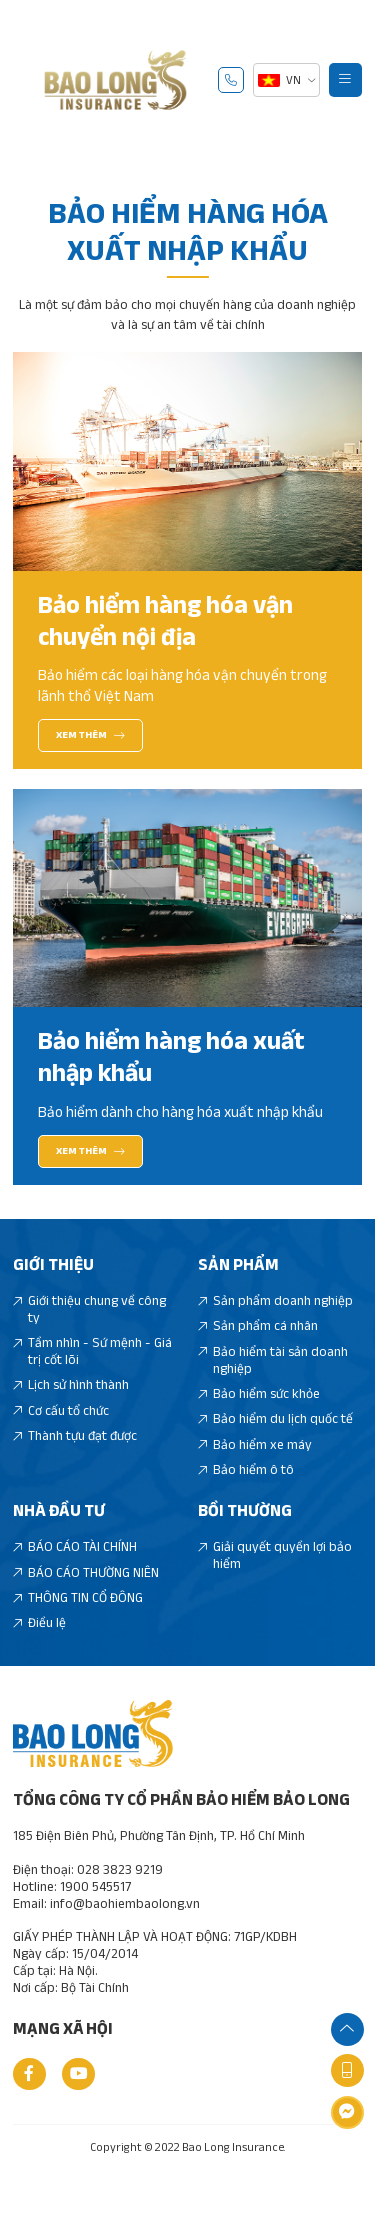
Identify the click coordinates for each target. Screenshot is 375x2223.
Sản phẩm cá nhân (258, 1352)
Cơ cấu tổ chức (61, 1437)
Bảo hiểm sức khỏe (259, 1420)
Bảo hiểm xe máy (255, 1471)
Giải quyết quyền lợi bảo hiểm (275, 1582)
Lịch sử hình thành (71, 1411)
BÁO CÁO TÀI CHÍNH (75, 1573)
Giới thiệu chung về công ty (90, 1336)
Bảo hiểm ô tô (246, 1496)
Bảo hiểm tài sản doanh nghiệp (273, 1387)
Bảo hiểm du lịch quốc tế (276, 1445)
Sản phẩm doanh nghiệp (276, 1327)
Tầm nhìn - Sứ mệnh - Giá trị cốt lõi (93, 1378)
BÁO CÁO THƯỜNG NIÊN (86, 1599)
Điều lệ (40, 1649)
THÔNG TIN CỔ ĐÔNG (78, 1624)
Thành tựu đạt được (75, 1462)
